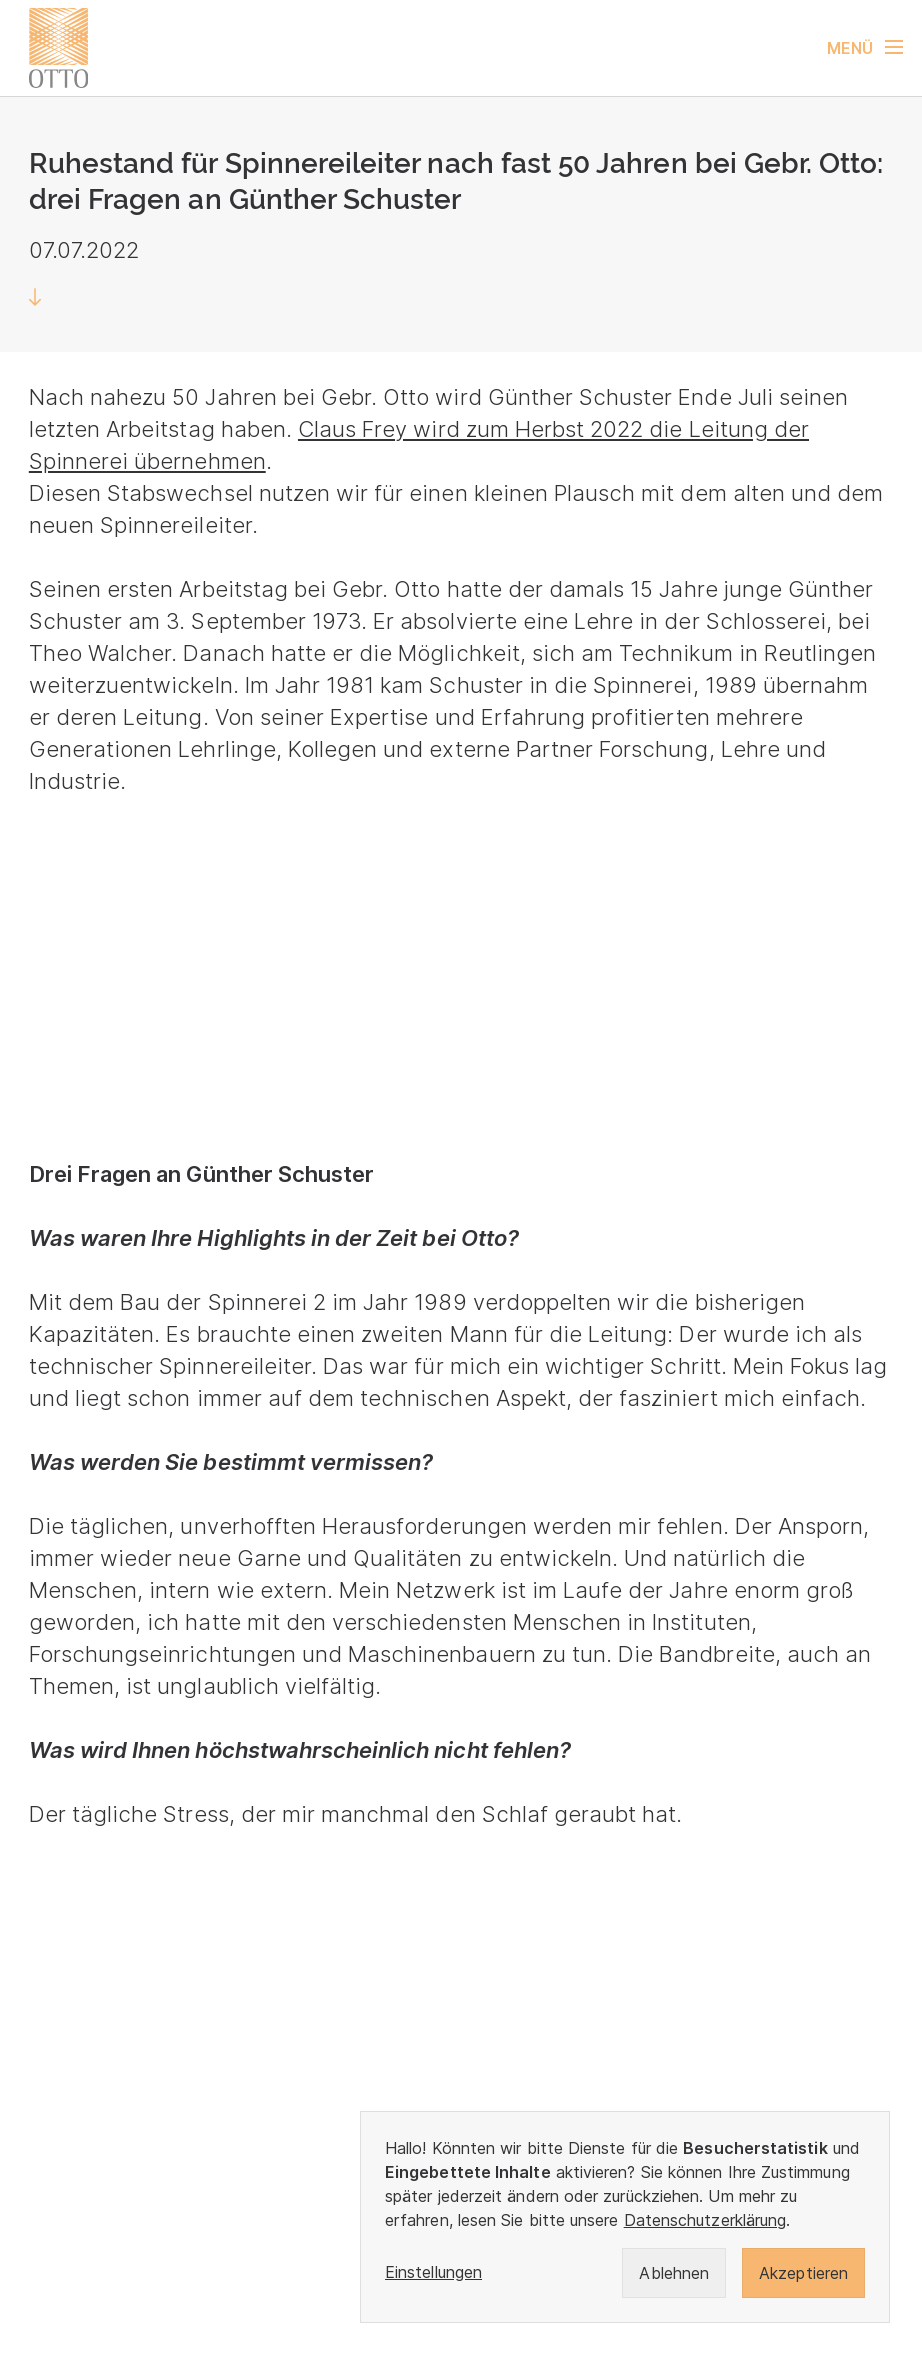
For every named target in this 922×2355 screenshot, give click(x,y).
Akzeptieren (803, 2273)
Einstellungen (433, 2272)
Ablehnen (674, 2273)
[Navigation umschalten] (874, 48)
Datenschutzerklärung (705, 2220)
